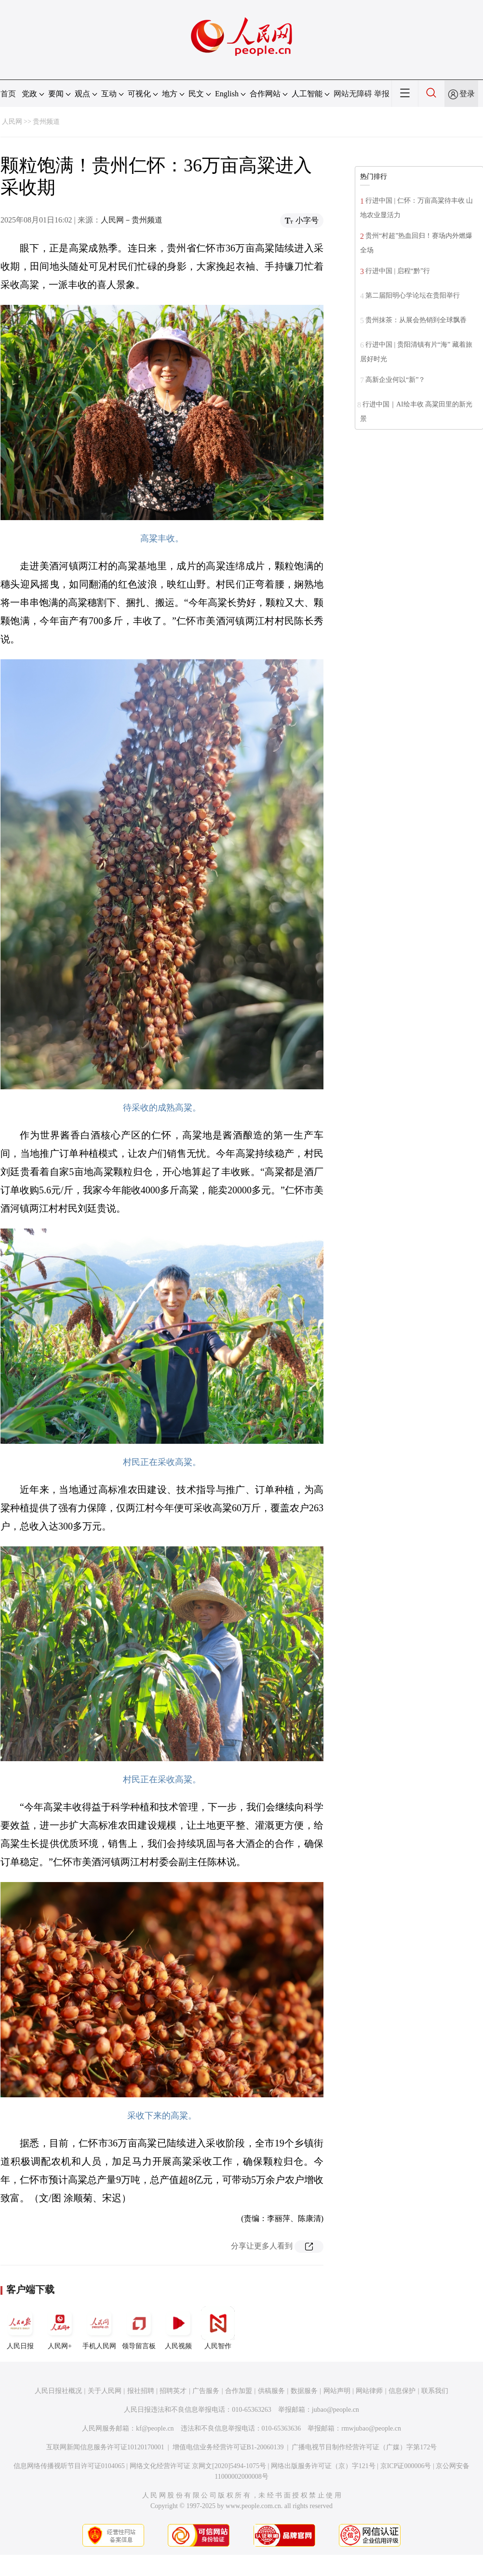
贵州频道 (46, 121)
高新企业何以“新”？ (395, 379)
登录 (467, 94)
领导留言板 (139, 2328)
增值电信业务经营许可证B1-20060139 (228, 2447)
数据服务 (304, 2390)
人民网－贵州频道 (131, 220)
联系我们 (434, 2390)
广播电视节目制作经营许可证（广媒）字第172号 (364, 2447)
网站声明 (336, 2390)
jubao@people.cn (335, 2409)
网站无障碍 (353, 94)
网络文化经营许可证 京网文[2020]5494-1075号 (198, 2466)
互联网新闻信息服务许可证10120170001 (105, 2447)
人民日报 (20, 2328)
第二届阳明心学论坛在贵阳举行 (412, 295)
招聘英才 (173, 2390)
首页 (8, 94)
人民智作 (218, 2328)
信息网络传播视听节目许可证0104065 (69, 2466)
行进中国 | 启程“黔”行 (397, 271)
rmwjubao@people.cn (371, 2428)
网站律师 (369, 2390)
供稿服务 (271, 2390)
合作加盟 (238, 2390)
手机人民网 (99, 2328)
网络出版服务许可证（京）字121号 (323, 2466)
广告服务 (205, 2390)
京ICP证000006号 (405, 2466)
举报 (381, 94)
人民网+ (60, 2328)
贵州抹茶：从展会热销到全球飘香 (416, 320)
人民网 (12, 121)
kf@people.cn (155, 2428)
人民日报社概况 (58, 2390)
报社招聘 (140, 2390)
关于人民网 (104, 2390)
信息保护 (402, 2390)
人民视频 (178, 2328)
